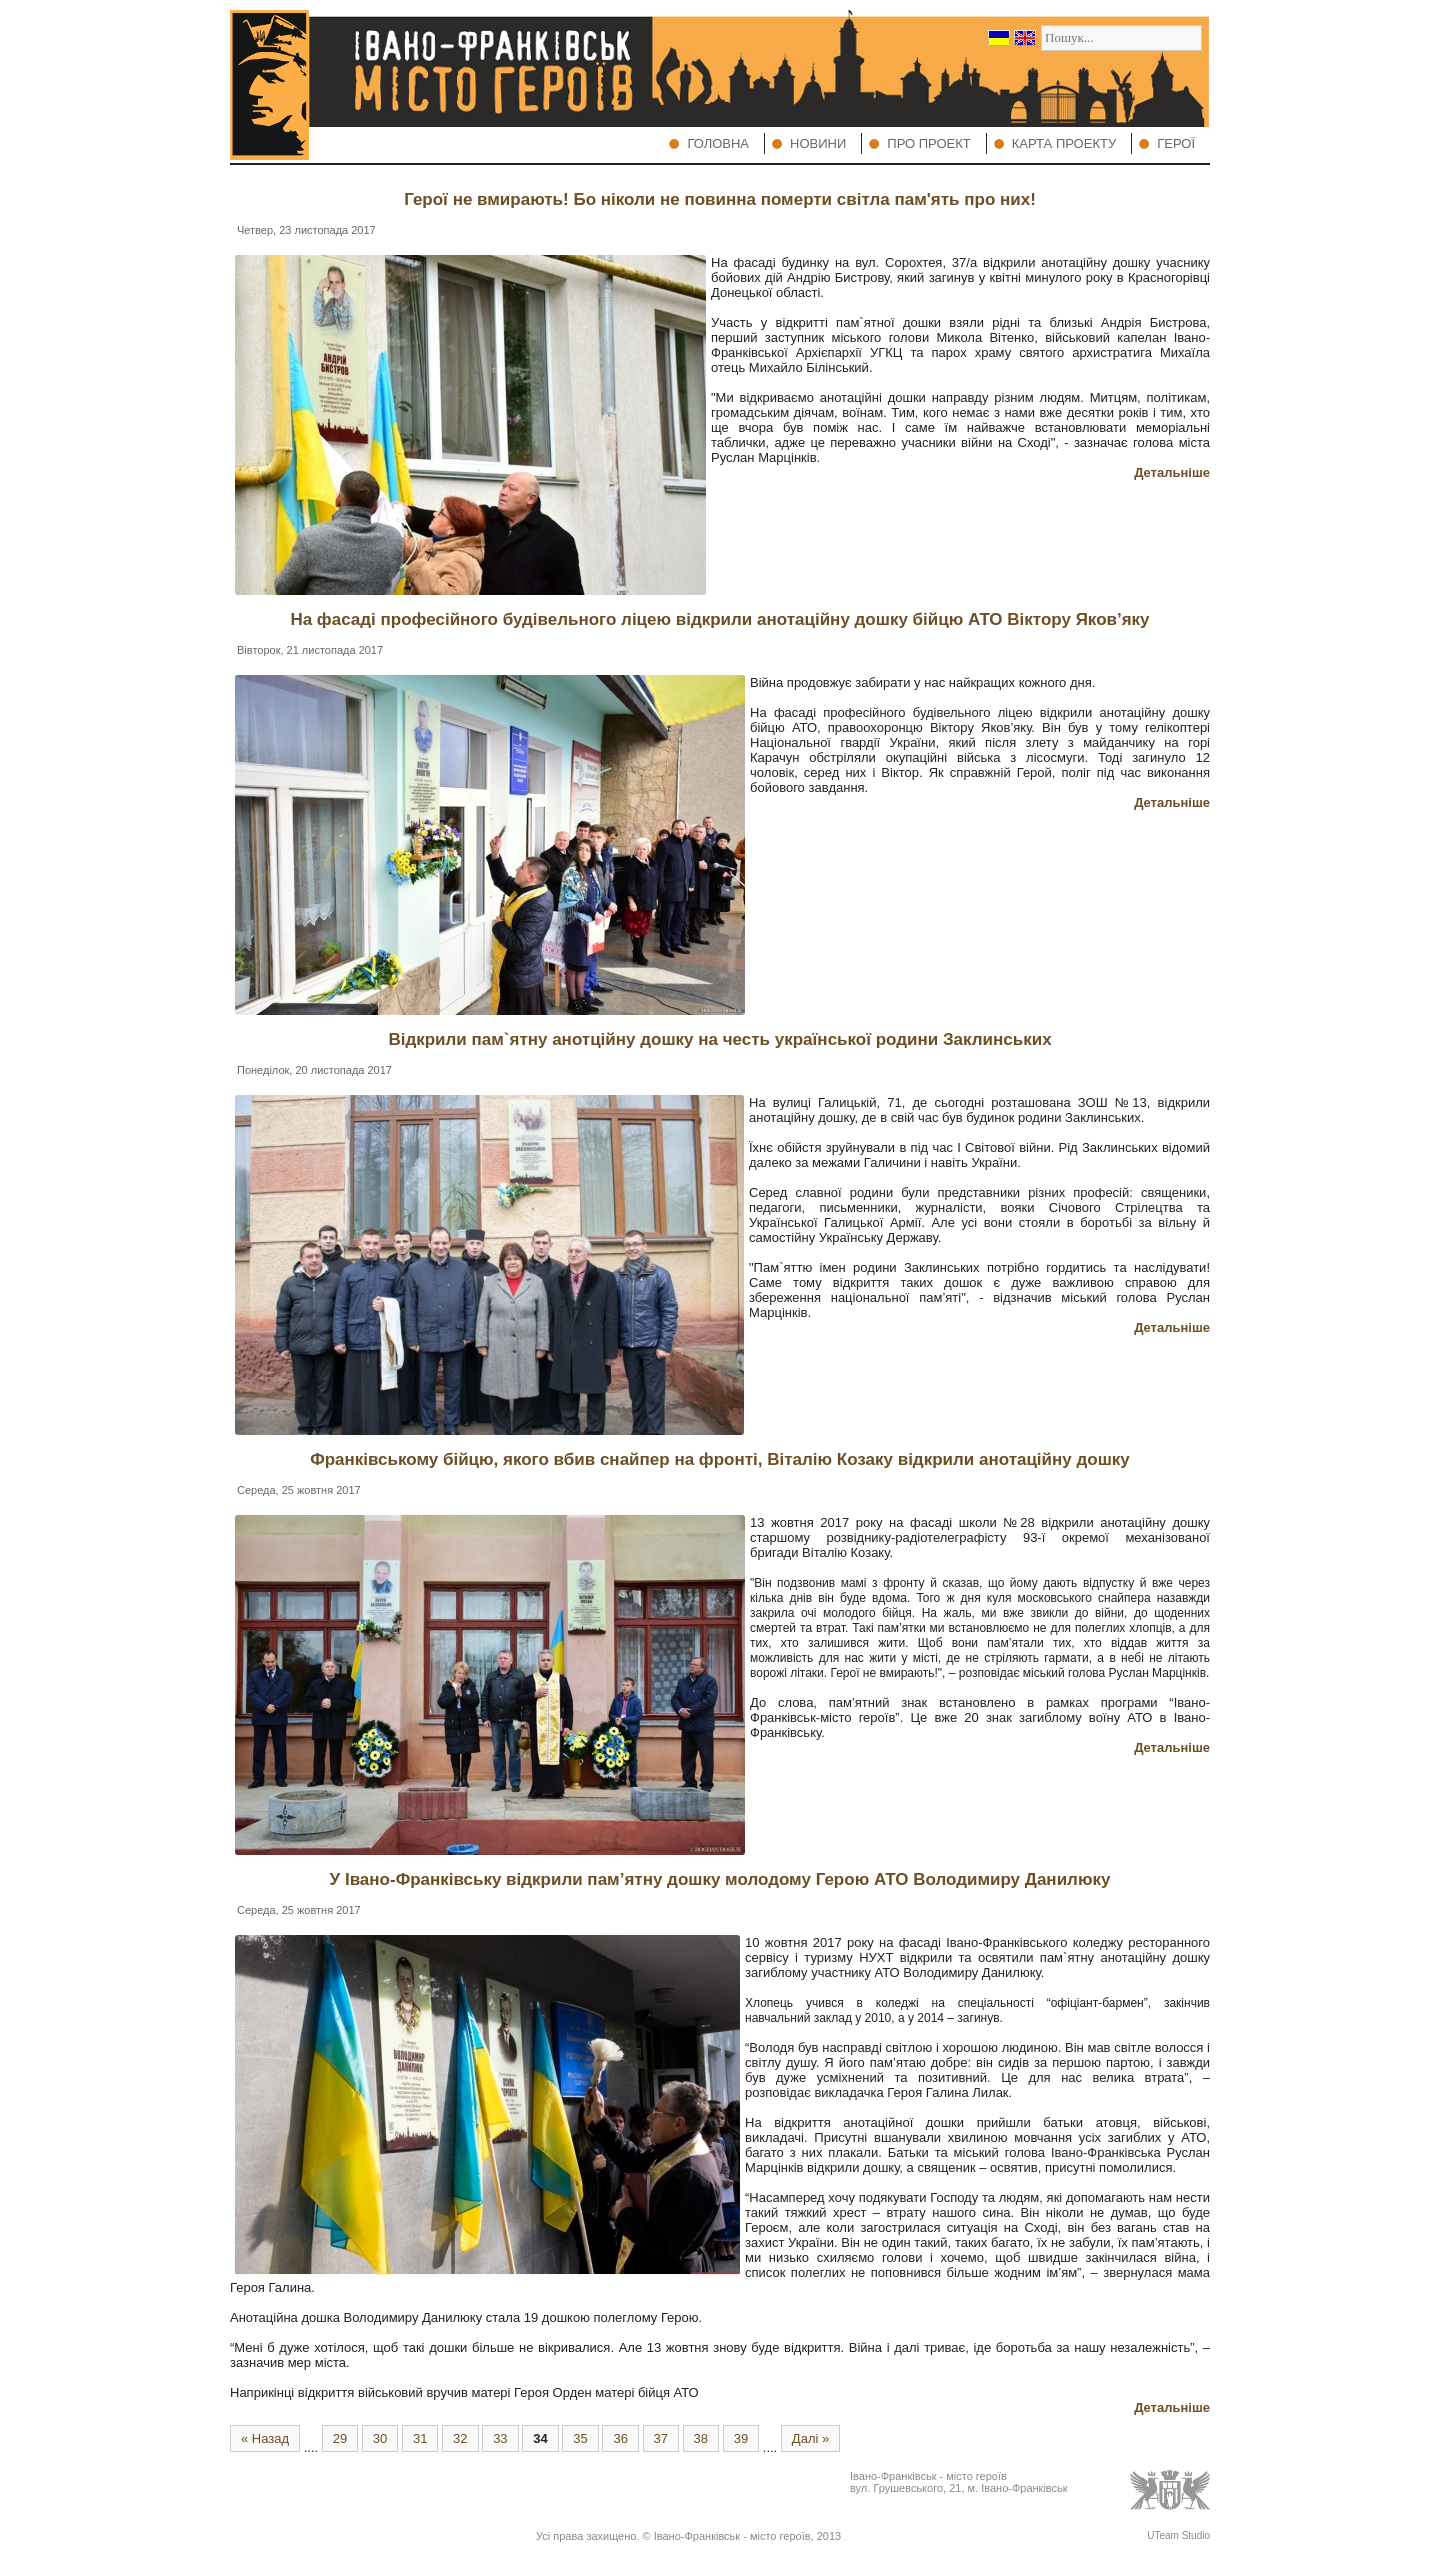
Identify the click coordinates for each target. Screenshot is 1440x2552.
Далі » (810, 2438)
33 (500, 2438)
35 (580, 2438)
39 (741, 2438)
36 (620, 2438)
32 (460, 2438)
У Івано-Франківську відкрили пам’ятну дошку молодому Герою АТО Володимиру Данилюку (720, 1879)
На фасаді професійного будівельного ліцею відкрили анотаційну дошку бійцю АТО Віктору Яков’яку (719, 619)
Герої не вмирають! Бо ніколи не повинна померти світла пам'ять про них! (720, 199)
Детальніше (1172, 472)
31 (420, 2438)
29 (340, 2438)
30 (380, 2438)
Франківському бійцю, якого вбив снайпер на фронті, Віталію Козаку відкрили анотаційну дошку (720, 1459)
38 (701, 2438)
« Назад (265, 2438)
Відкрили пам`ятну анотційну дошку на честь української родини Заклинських (719, 1039)
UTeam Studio (1178, 2535)
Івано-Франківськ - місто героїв (732, 2536)
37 (661, 2438)
